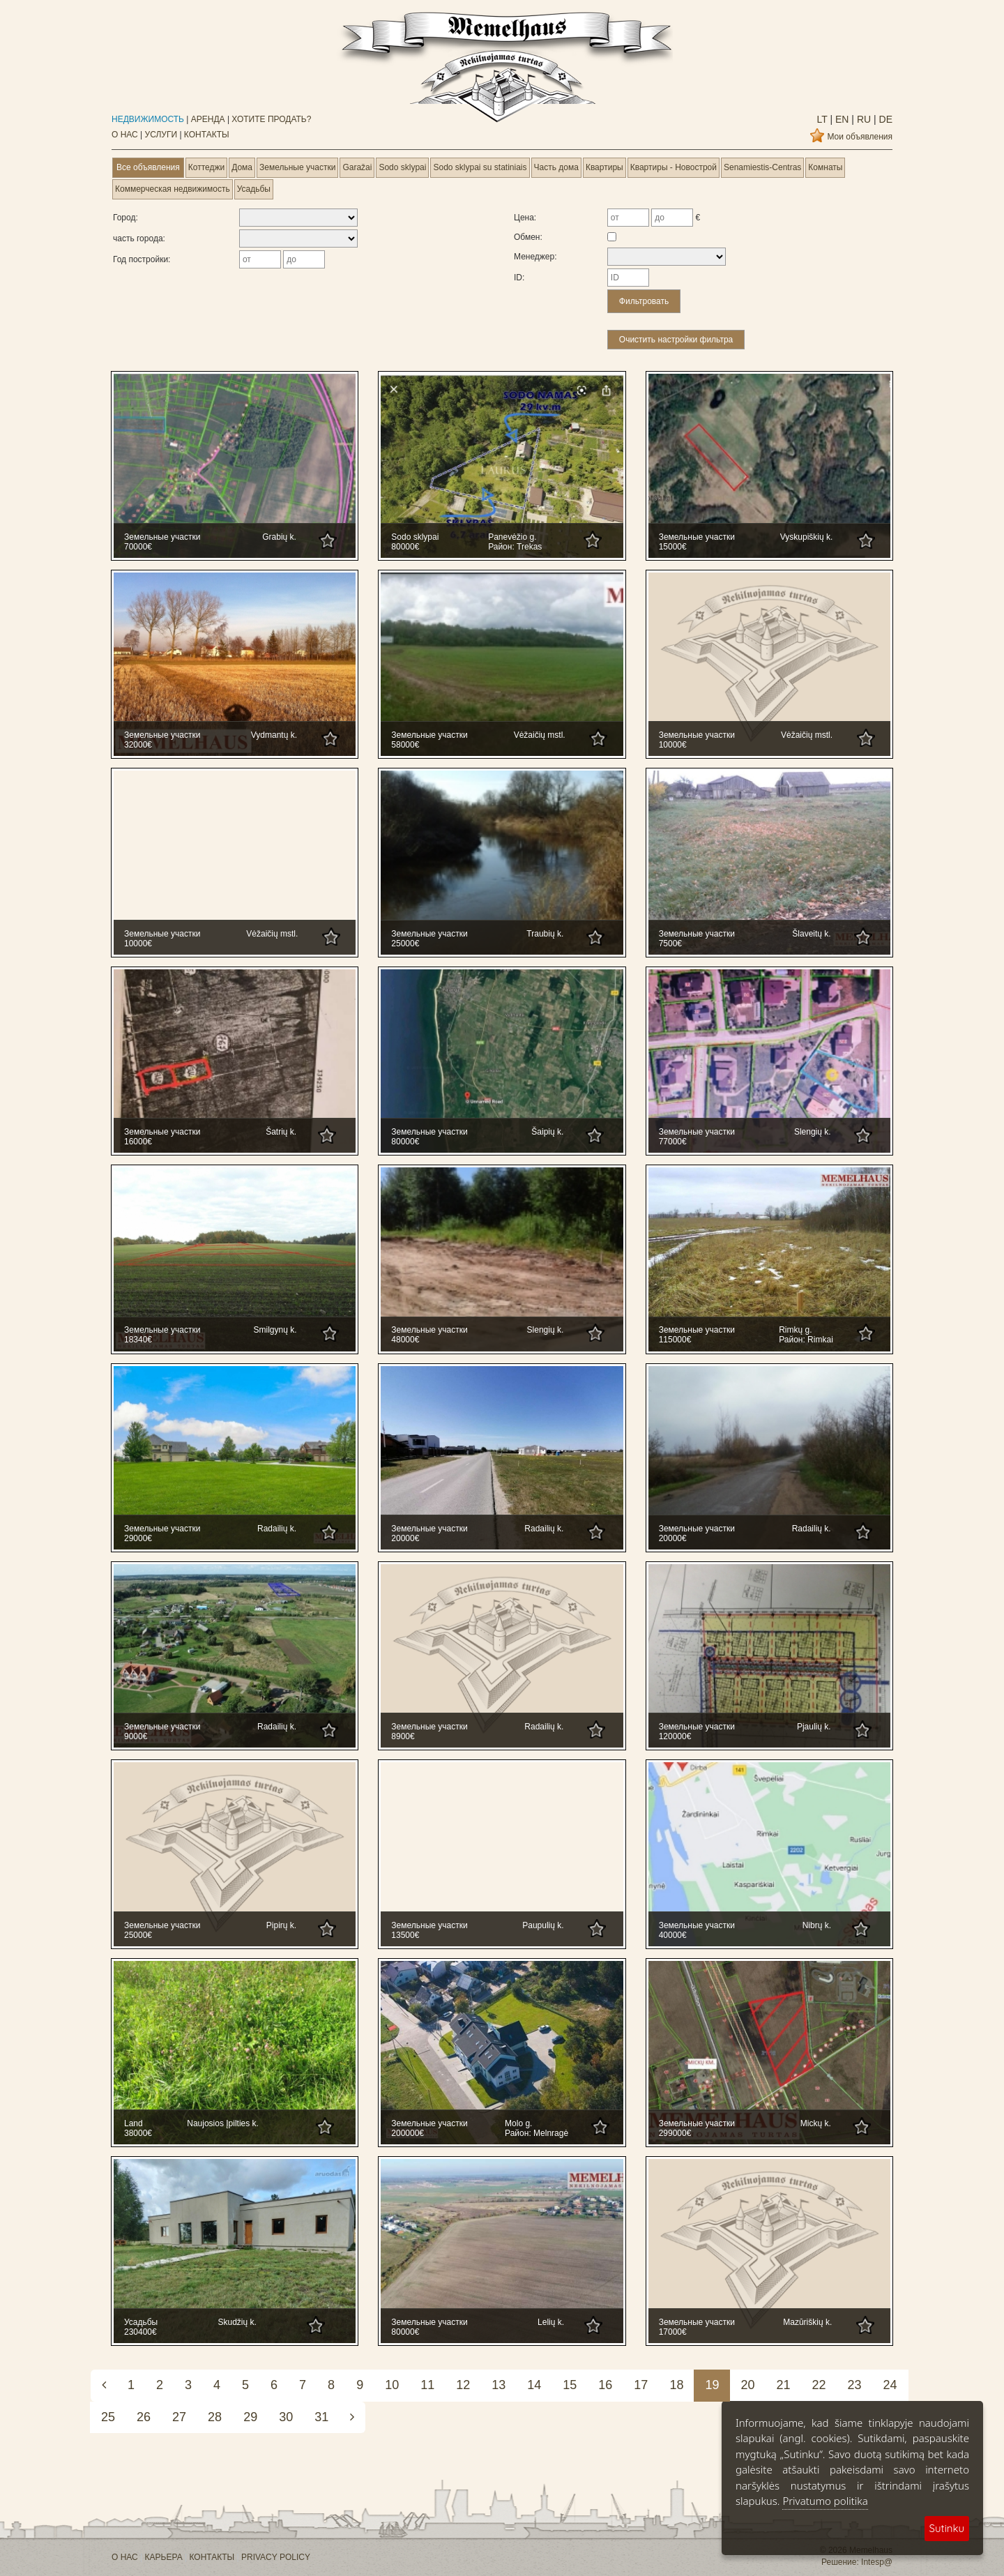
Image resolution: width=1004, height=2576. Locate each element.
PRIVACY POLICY (275, 2557)
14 (534, 2385)
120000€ (675, 1736)
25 (108, 2417)
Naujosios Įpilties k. (223, 2123)
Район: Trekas (515, 547)
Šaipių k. (547, 1132)
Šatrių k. (281, 1132)
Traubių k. (544, 934)
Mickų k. (815, 2123)
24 (890, 2385)
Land (133, 2123)
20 (747, 2385)
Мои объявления (859, 137)
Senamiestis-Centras (762, 167)
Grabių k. (279, 537)
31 (321, 2417)
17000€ (673, 2332)
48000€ (405, 1339)
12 (463, 2385)
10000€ (673, 745)
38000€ (138, 2133)
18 (676, 2385)
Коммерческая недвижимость (172, 189)
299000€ (675, 2133)
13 (498, 2385)
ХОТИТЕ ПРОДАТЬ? (271, 119)
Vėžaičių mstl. (539, 735)
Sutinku (946, 2528)
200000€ (407, 2133)
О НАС (125, 134)
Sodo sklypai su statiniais (479, 167)
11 (427, 2385)
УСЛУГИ (161, 134)
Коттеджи (206, 167)
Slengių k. (812, 1132)
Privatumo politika (824, 2501)
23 (855, 2385)
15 (570, 2385)
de (884, 119)
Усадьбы (254, 189)
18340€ (138, 1339)
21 (783, 2385)
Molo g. (518, 2123)
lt (822, 119)
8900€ (402, 1736)
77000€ (673, 1141)
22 (819, 2385)
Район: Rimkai (806, 1339)
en (840, 119)
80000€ (405, 547)
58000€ (405, 745)
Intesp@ (876, 2562)
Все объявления (148, 167)
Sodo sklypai (402, 167)
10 (392, 2385)
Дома (241, 167)
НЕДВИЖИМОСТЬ (148, 119)
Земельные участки (297, 167)
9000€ (135, 1736)
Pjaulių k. (814, 1727)
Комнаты (825, 167)
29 (250, 2417)
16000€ (138, 1141)
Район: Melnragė (536, 2133)
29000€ (138, 1538)
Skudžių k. (237, 2322)
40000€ (673, 1935)
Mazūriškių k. (807, 2322)
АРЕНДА (208, 119)
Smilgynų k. (274, 1330)
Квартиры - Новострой (673, 167)
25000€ (405, 943)
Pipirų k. (281, 1925)
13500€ (405, 1935)
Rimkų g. (795, 1330)
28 (215, 2417)
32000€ (138, 745)
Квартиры (604, 167)
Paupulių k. (542, 1925)
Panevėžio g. (512, 537)
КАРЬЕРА (164, 2557)
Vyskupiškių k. (806, 537)
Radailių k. (276, 1528)
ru (862, 119)
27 (179, 2417)
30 (286, 2417)
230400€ (140, 2332)
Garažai (357, 167)
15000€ (673, 547)
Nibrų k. (817, 1925)
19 (712, 2385)
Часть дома (556, 167)
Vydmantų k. (274, 735)
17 (641, 2385)
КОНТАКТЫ (206, 134)
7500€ (670, 943)
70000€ (138, 547)
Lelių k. (551, 2322)
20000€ (405, 1538)
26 (144, 2417)
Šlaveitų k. (811, 934)
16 (605, 2385)
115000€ (675, 1339)
